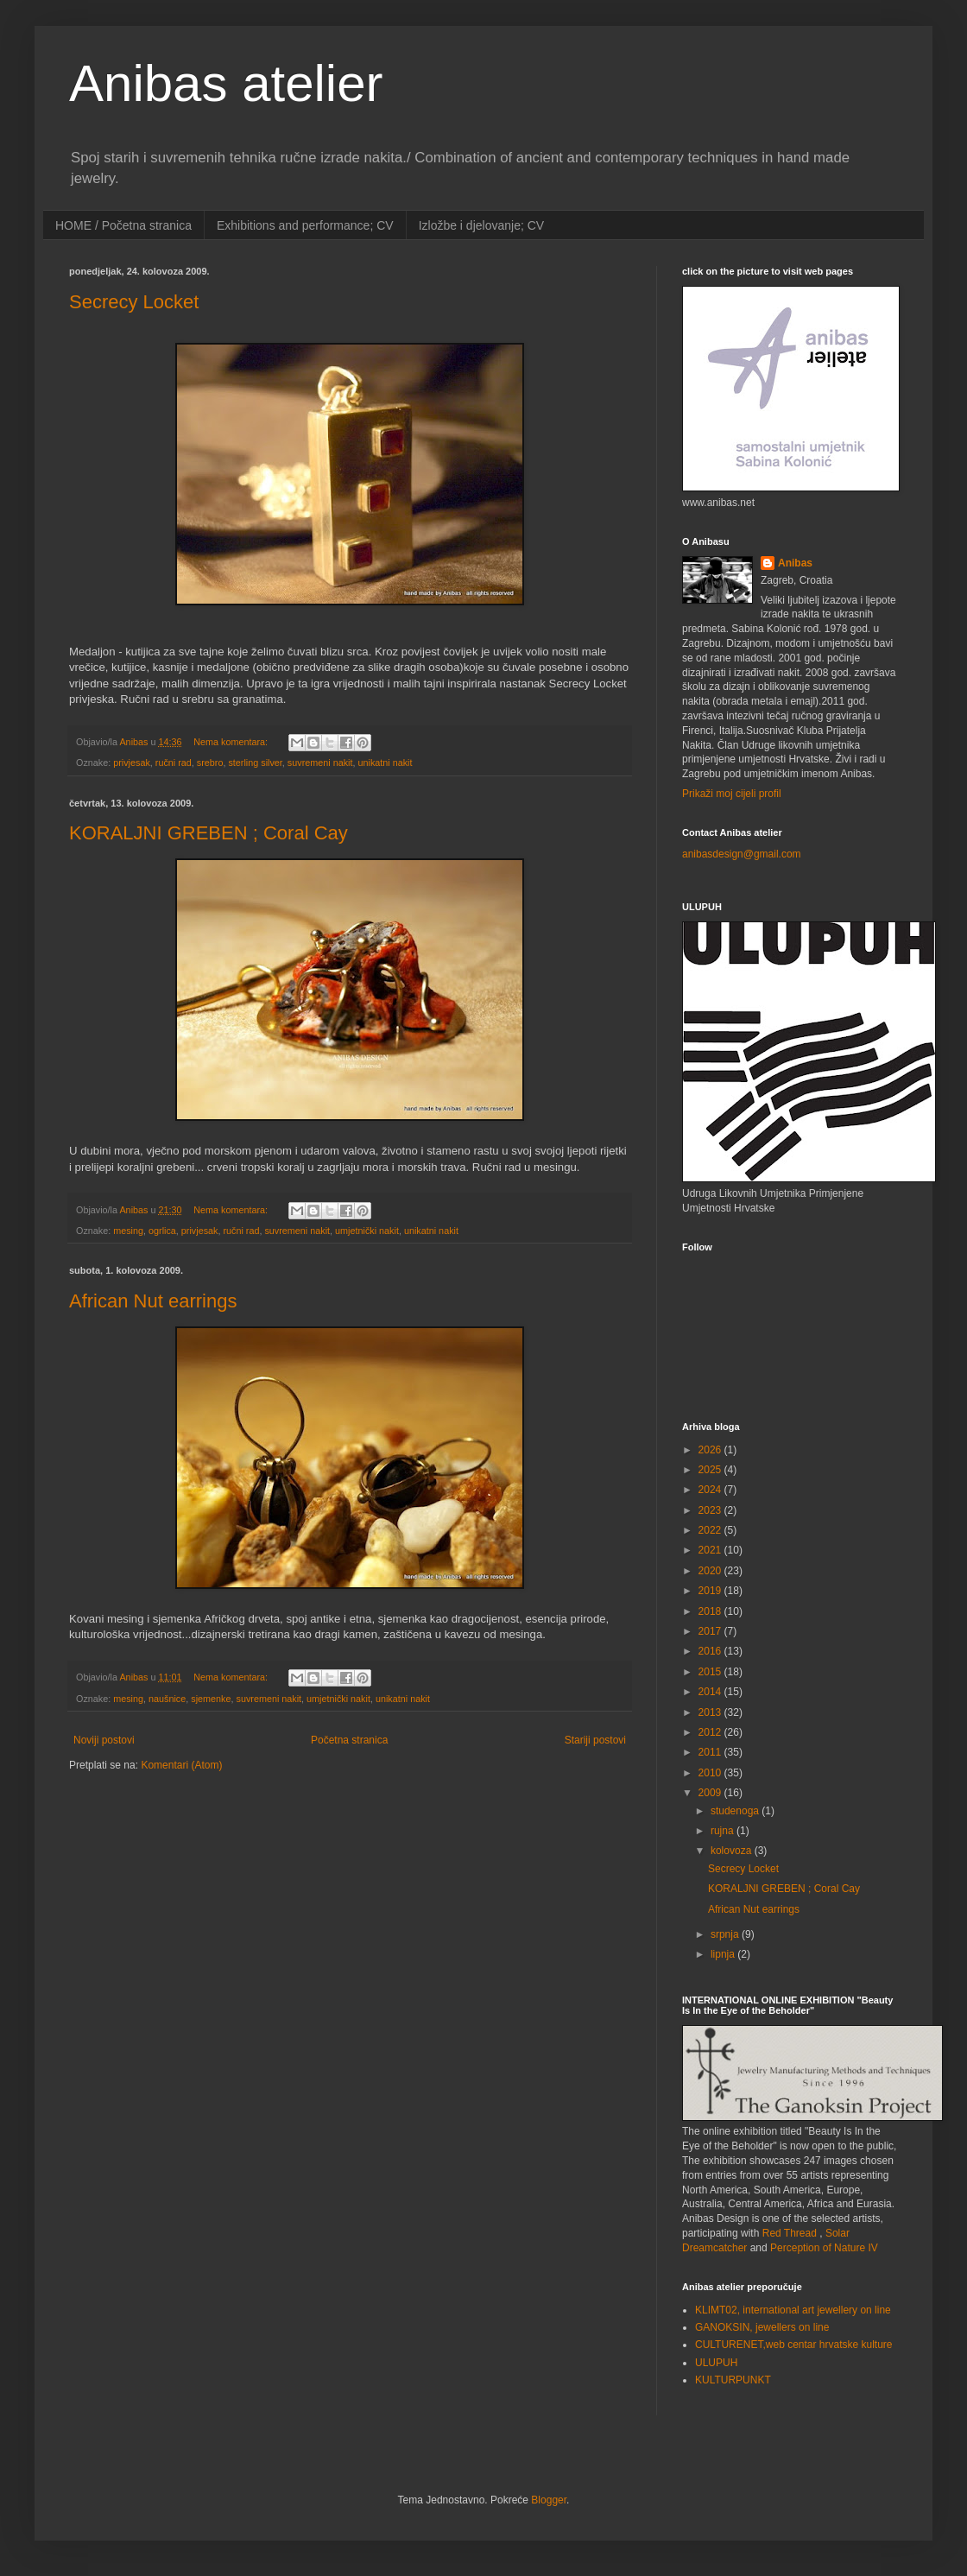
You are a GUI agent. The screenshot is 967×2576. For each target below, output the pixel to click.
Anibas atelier (226, 83)
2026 (711, 1450)
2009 (711, 1793)
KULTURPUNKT (733, 2380)
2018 (711, 1611)
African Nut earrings (153, 1301)
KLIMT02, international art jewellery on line (793, 2310)
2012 (711, 1732)
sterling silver (254, 762)
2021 (711, 1550)
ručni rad (173, 762)
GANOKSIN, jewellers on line (762, 2327)
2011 (711, 1752)
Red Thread (789, 2233)
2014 (711, 1692)
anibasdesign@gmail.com (741, 854)
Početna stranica (349, 1740)
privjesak (131, 762)
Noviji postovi (104, 1740)
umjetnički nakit (367, 1230)
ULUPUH (716, 2363)
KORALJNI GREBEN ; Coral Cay (208, 833)
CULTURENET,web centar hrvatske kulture (794, 2345)
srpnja (726, 1934)
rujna (723, 1831)
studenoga (736, 1811)
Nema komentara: (231, 742)
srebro (210, 762)
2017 (711, 1631)
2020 (711, 1571)
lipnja (724, 1954)
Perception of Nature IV (824, 2248)
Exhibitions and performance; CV (305, 225)
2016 (711, 1651)
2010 (711, 1773)
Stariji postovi (595, 1740)
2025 (711, 1470)
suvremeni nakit (320, 762)
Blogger (548, 2500)
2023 (711, 1510)
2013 (711, 1712)
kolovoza (733, 1851)
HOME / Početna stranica (123, 225)
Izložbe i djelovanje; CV (482, 225)
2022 (711, 1530)
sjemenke (211, 1698)
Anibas (795, 563)
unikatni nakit (384, 762)
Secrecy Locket (134, 302)
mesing (128, 1230)
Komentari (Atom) (181, 1765)
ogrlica (162, 1230)
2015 (711, 1672)
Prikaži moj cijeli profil (731, 794)
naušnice (167, 1698)
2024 (711, 1490)
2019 (711, 1591)
